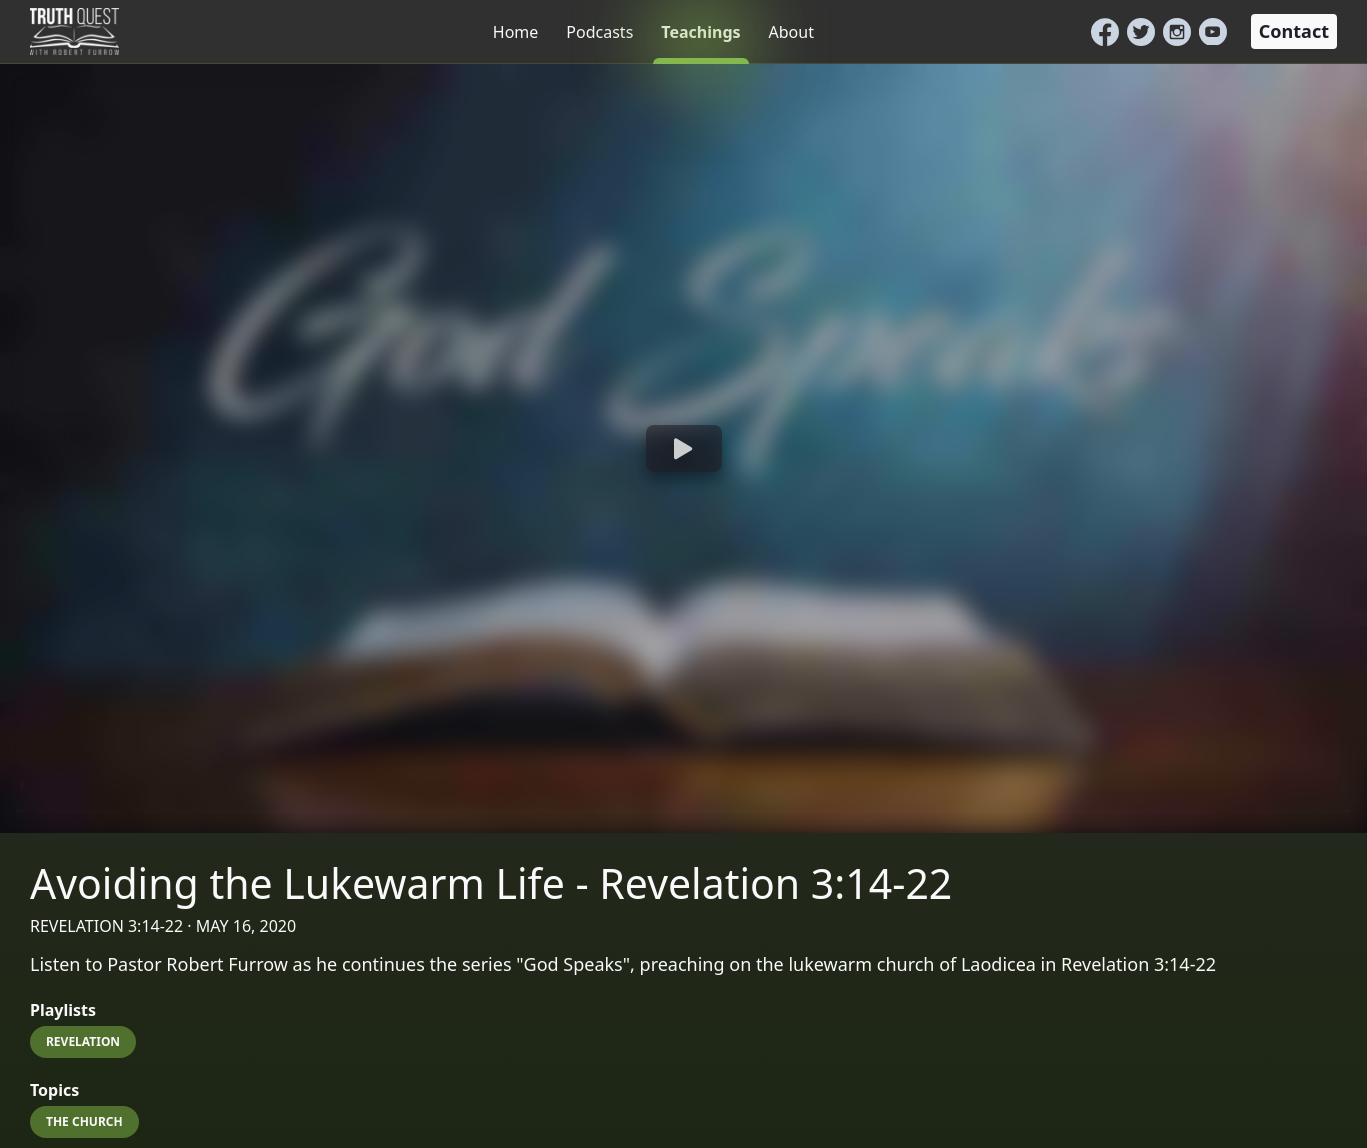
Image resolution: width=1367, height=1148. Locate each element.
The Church (84, 1121)
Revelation (83, 1041)
